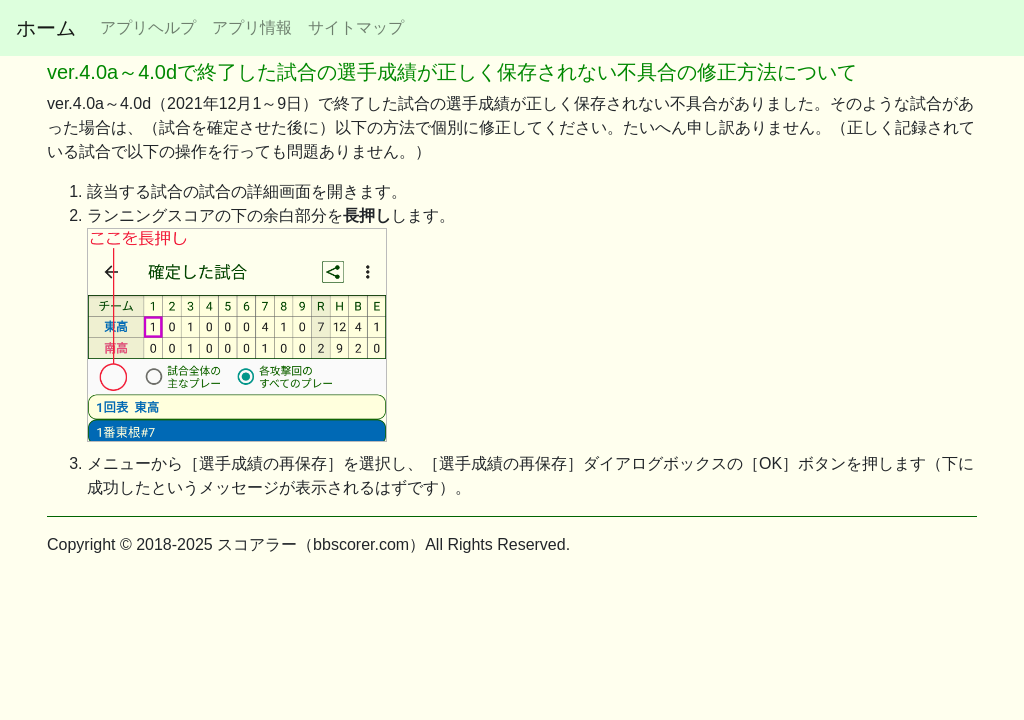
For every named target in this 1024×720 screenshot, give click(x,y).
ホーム (46, 28)
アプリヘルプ (148, 27)
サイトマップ (356, 27)
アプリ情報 (252, 27)
